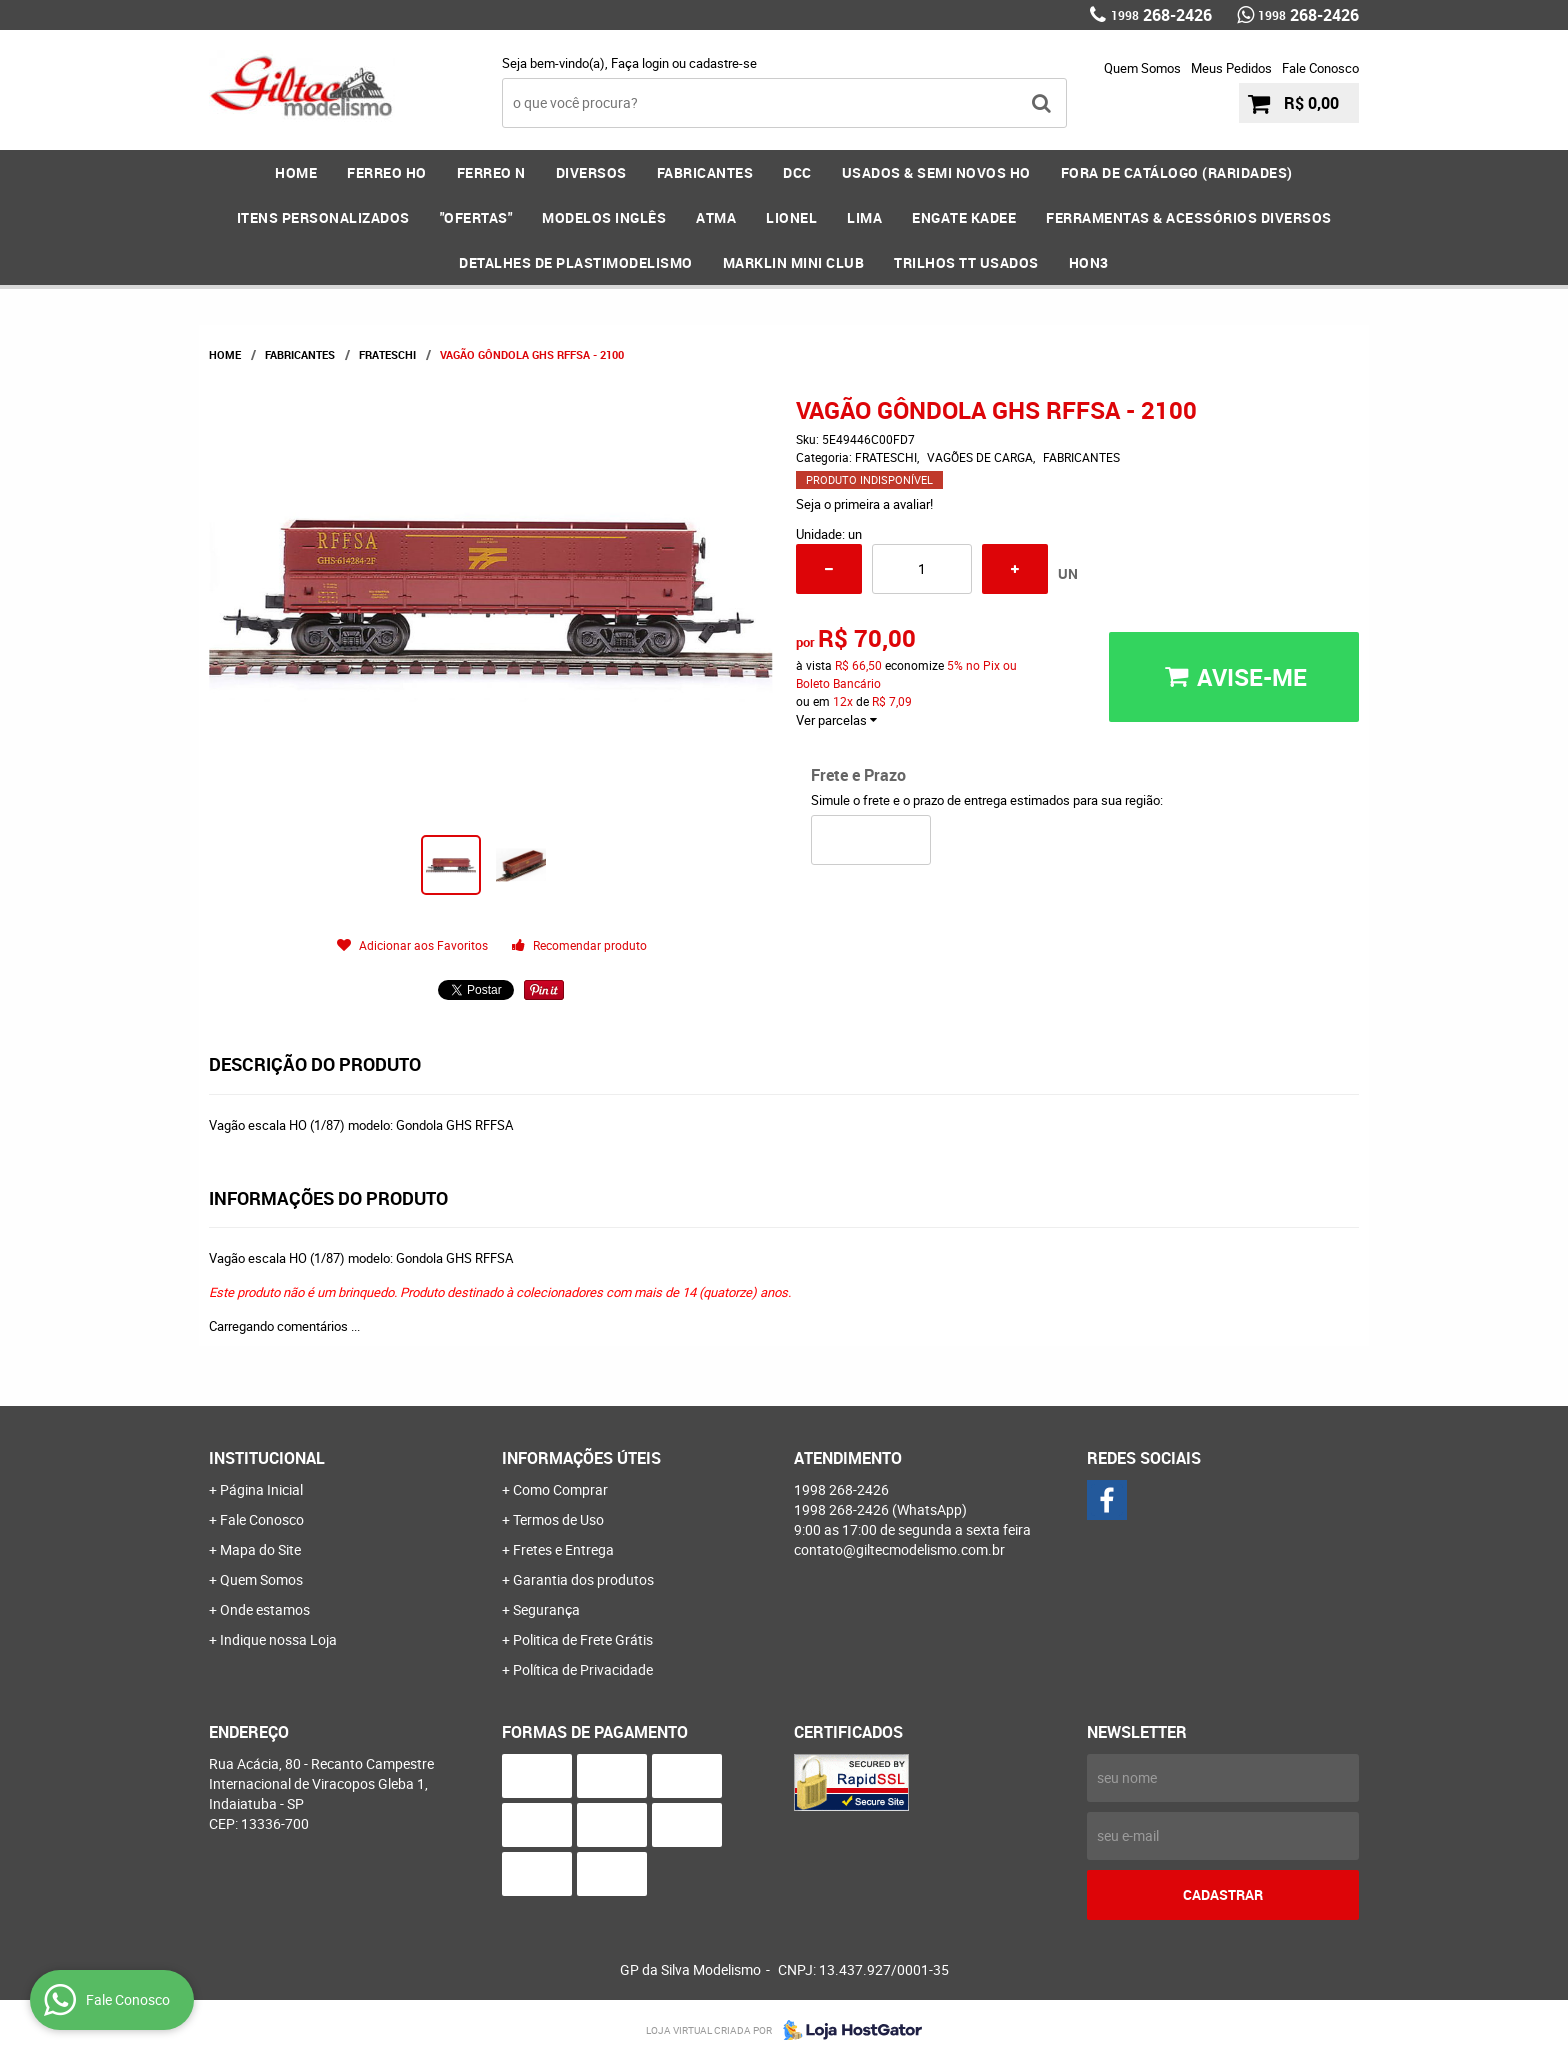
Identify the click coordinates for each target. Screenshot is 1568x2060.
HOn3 (1089, 262)
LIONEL (791, 217)
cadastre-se (723, 63)
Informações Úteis (581, 1458)
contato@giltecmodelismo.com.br (899, 1549)
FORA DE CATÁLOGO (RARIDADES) (1177, 172)
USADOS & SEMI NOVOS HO (936, 172)
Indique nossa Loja (278, 1639)
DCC (797, 172)
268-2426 (1161, 15)
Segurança (546, 1609)
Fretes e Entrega (563, 1549)
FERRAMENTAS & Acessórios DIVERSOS (1189, 217)
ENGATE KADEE (964, 217)
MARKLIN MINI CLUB (794, 262)
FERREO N (491, 172)
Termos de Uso (558, 1519)
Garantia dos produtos (583, 1579)
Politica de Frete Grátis (583, 1639)
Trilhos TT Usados (966, 262)
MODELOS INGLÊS (604, 217)
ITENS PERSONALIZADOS (323, 217)
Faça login (640, 63)
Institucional (267, 1458)
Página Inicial (261, 1489)
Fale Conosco (1320, 68)
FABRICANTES (705, 172)
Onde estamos (265, 1609)
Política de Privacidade (583, 1669)
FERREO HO (387, 172)
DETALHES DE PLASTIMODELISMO (576, 262)
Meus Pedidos (1231, 68)
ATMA (716, 217)
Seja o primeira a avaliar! (864, 504)
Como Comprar (560, 1489)
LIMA (864, 217)
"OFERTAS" (476, 217)
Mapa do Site (260, 1549)
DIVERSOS (591, 172)
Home (296, 172)
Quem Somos (1142, 68)
